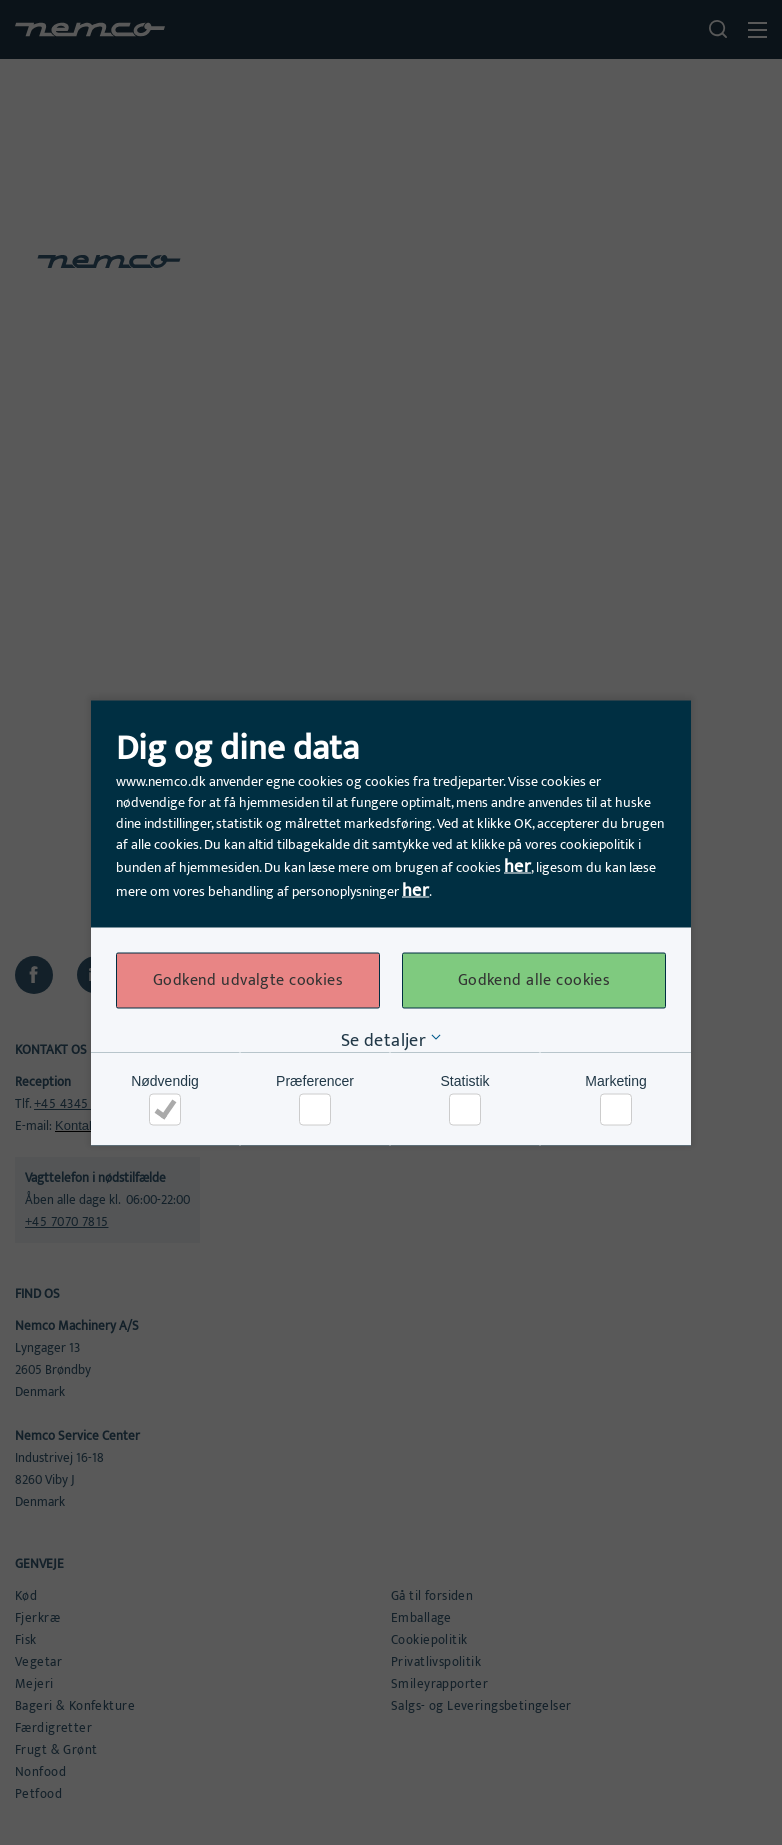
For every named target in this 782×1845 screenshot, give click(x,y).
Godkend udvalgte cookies (248, 979)
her (517, 866)
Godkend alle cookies (534, 979)
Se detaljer (384, 1040)
